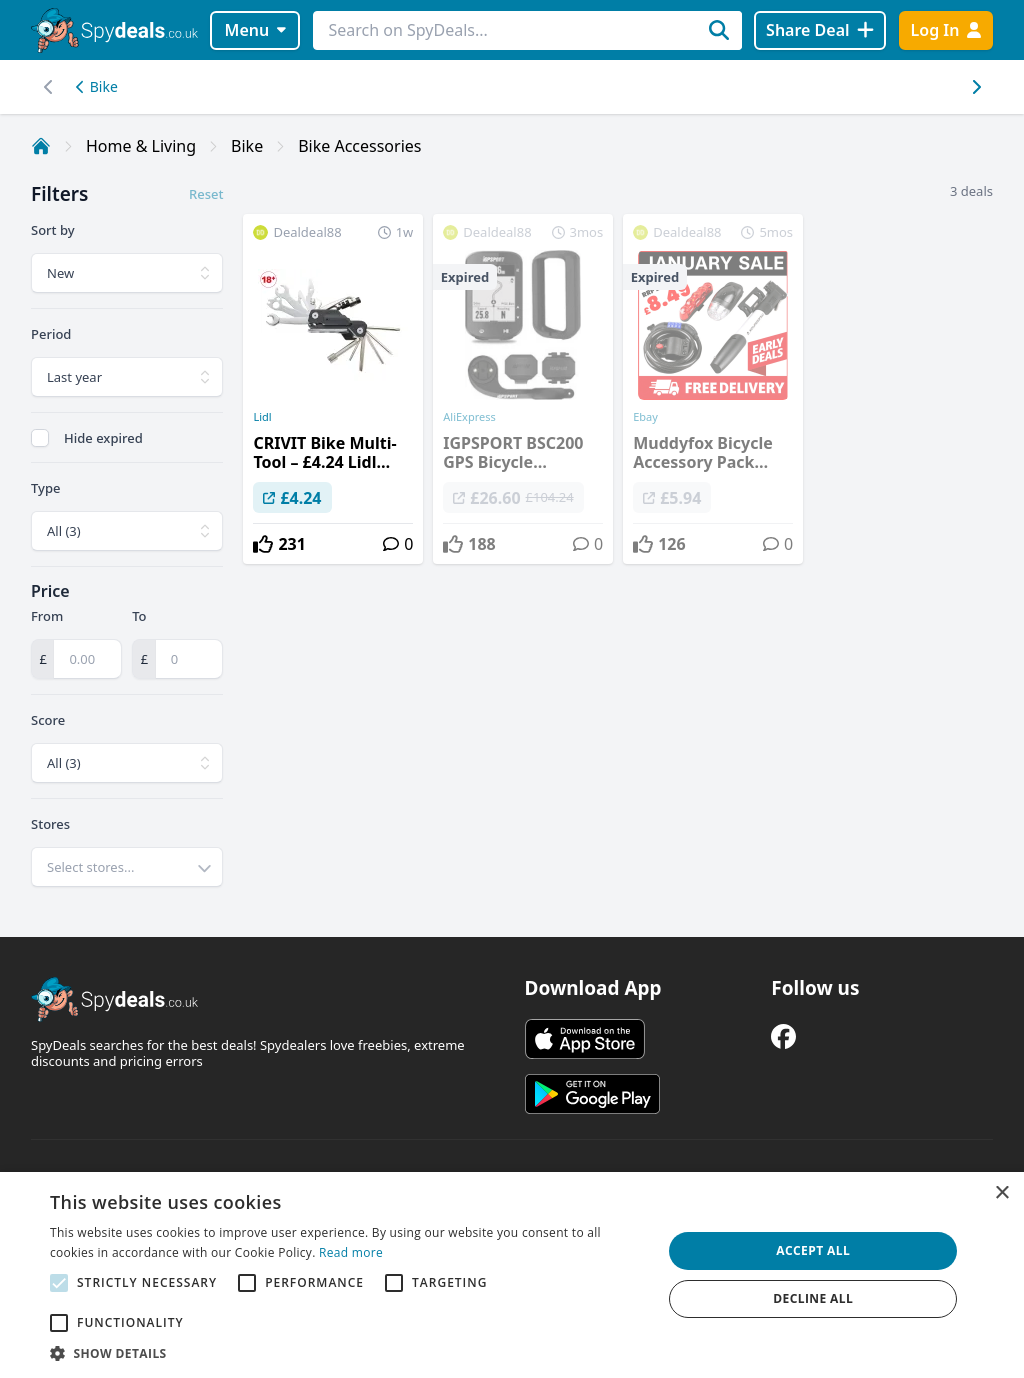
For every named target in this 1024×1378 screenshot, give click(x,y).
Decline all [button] (813, 1298)
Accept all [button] (813, 1250)
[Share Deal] (820, 30)
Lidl (262, 417)
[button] (347, 1353)
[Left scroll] (975, 87)
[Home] (41, 146)
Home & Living (141, 146)
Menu (255, 30)
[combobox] (127, 867)
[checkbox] (40, 438)
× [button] (1001, 1193)
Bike (97, 86)
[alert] (512, 1275)
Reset (206, 194)
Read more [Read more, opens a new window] (351, 1252)
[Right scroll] (48, 87)
